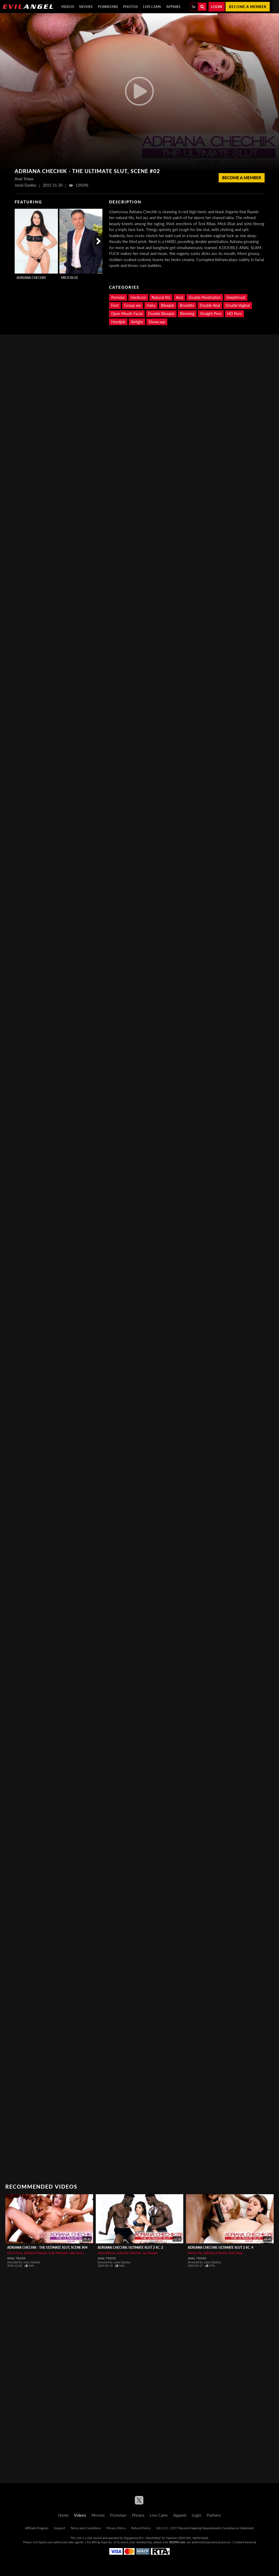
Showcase (157, 322)
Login (216, 7)
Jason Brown (107, 2253)
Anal (179, 297)
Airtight (137, 322)
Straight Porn (211, 313)
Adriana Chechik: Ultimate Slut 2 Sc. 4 (220, 2248)
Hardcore (138, 297)
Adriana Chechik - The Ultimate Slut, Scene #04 (47, 2248)
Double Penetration (205, 297)
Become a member (247, 7)
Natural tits (161, 297)
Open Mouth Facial (127, 313)
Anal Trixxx (16, 2258)
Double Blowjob (161, 313)
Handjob (118, 322)
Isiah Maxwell (58, 2253)
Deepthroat (235, 297)
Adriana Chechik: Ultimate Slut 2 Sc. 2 (130, 2248)
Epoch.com (46, 2542)
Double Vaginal (238, 305)
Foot (115, 305)
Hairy (151, 305)
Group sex (132, 305)
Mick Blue (69, 278)
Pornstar (118, 297)
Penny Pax (195, 2253)
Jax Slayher (150, 2253)
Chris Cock (14, 2253)
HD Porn (234, 313)
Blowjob (167, 305)
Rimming (187, 313)
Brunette (187, 305)
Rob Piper (236, 2253)
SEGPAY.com (177, 2542)
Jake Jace (75, 2253)
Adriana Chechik (31, 278)
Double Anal (210, 305)
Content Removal (245, 2542)
